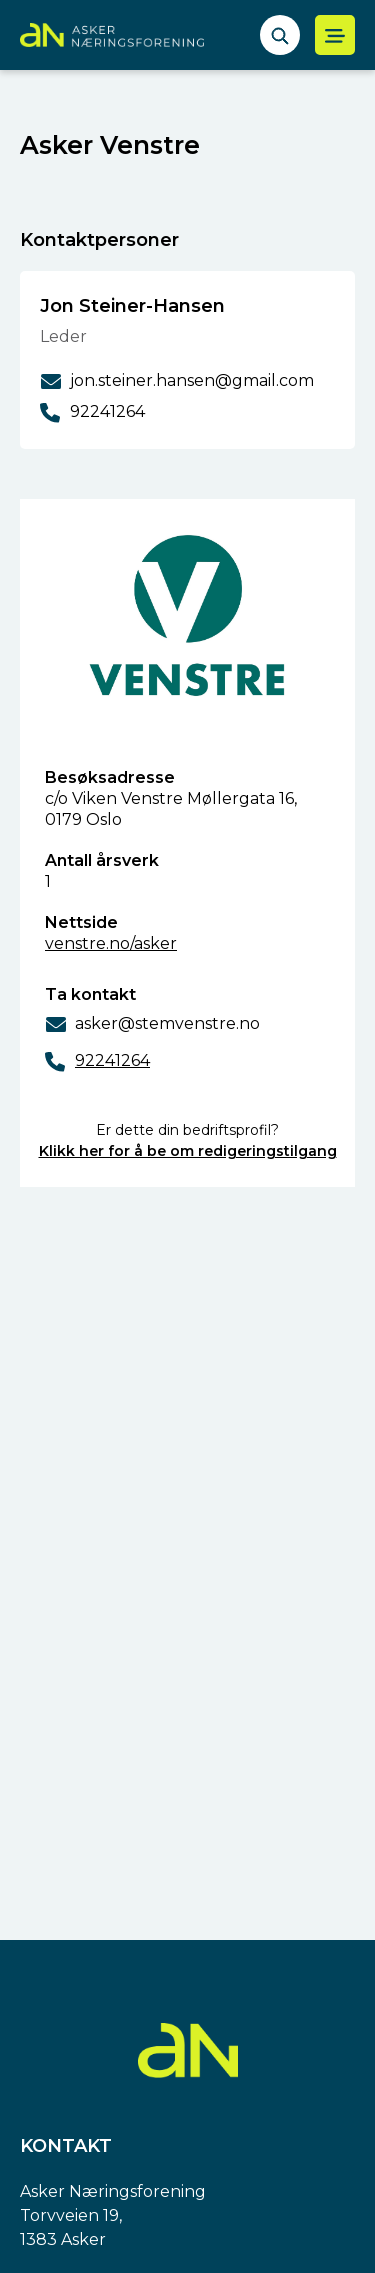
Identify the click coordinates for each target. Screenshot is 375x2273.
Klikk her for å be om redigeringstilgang (188, 1151)
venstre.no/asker (111, 943)
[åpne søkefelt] (280, 35)
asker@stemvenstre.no (167, 1023)
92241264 (112, 1060)
